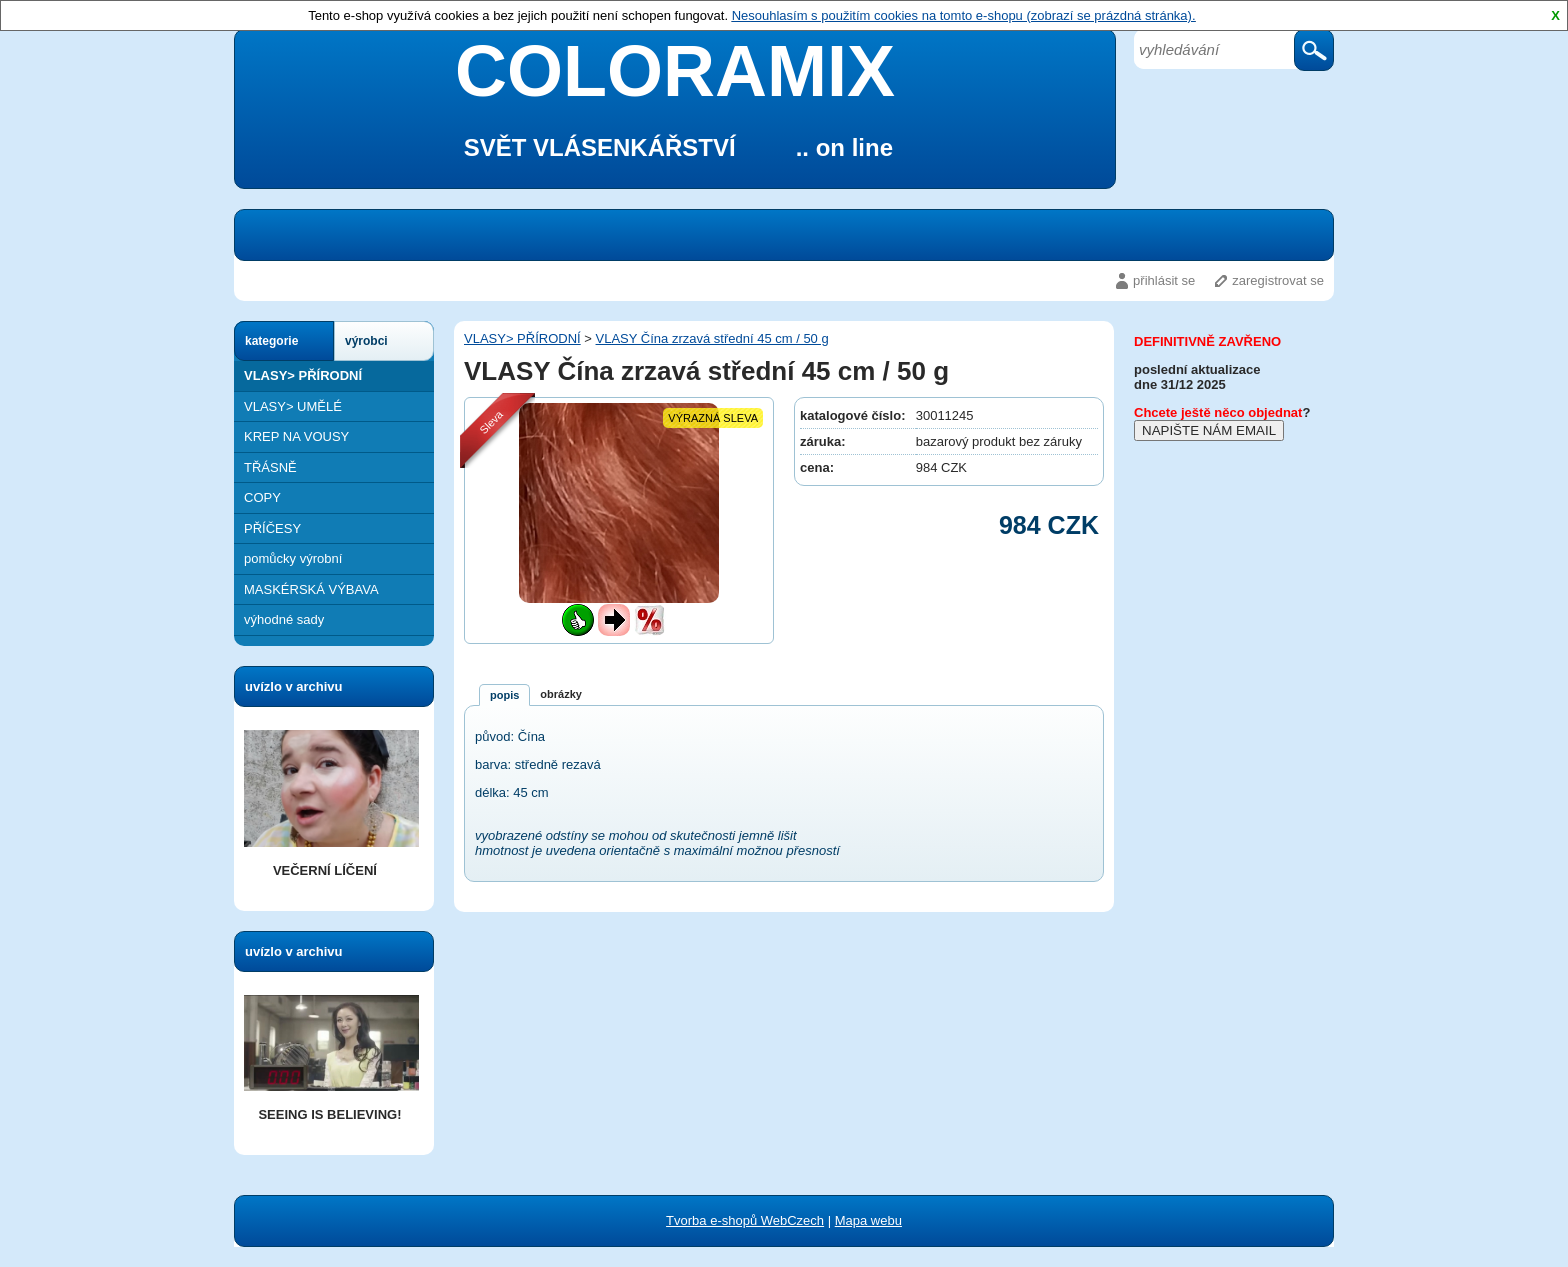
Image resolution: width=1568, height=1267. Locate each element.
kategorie (271, 341)
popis (504, 695)
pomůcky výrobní (293, 558)
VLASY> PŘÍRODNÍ (303, 375)
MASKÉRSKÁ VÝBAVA (311, 589)
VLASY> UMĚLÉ (293, 406)
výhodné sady (284, 619)
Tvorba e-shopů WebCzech (745, 1220)
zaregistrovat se (1278, 280)
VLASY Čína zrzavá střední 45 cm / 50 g (712, 338)
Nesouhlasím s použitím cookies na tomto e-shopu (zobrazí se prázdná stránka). (964, 15)
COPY (262, 497)
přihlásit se (1164, 280)
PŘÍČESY (272, 528)
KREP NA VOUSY (296, 436)
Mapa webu (868, 1220)
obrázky (561, 694)
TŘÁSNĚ (270, 467)
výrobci (366, 341)
